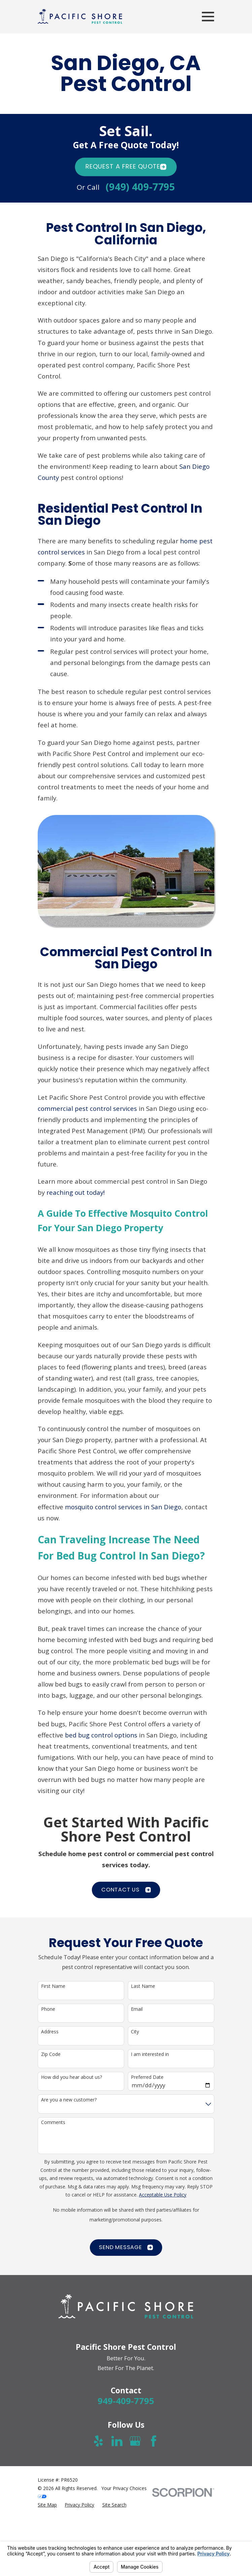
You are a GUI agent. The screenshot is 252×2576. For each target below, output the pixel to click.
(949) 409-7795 (140, 187)
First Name (53, 1986)
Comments (53, 2122)
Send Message (126, 2247)
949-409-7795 (126, 2401)
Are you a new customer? (69, 2100)
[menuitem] (47, 2505)
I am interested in (150, 2054)
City (135, 2032)
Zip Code (51, 2054)
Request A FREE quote (126, 166)
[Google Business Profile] (135, 2441)
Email (137, 2009)
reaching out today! (75, 1192)
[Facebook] (153, 2441)
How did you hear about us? (71, 2077)
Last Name (143, 1986)
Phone (48, 2009)
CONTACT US (126, 1889)
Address (50, 2032)
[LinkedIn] (116, 2441)
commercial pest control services (87, 1108)
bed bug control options (101, 1735)
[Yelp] (98, 2441)
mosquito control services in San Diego (123, 1507)
